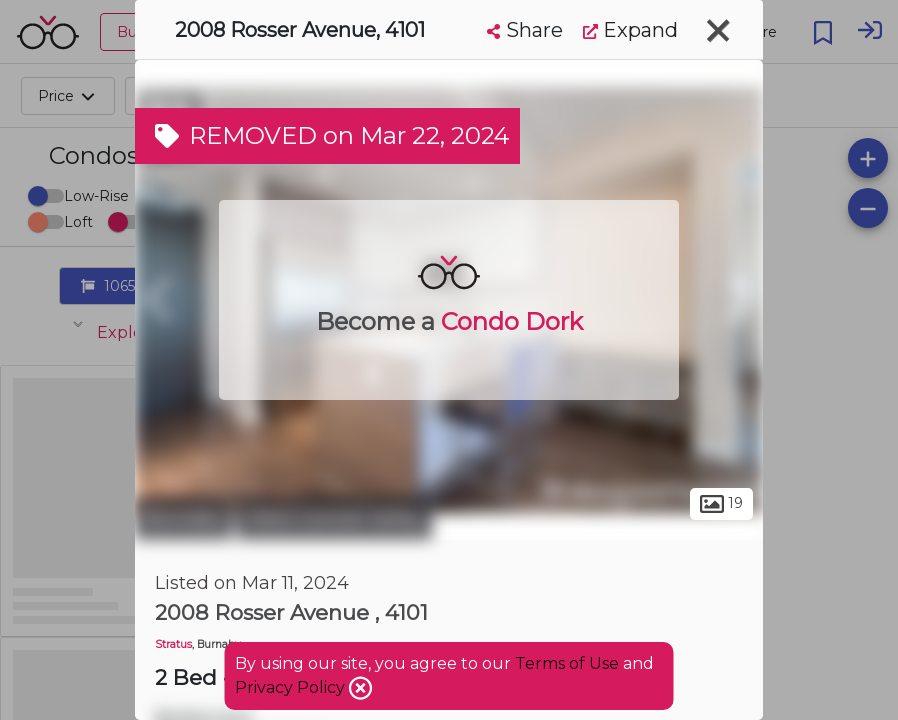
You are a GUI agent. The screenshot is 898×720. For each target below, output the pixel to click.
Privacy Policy (292, 687)
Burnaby (183, 518)
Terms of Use (567, 663)
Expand (630, 30)
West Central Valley (334, 518)
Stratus (173, 644)
